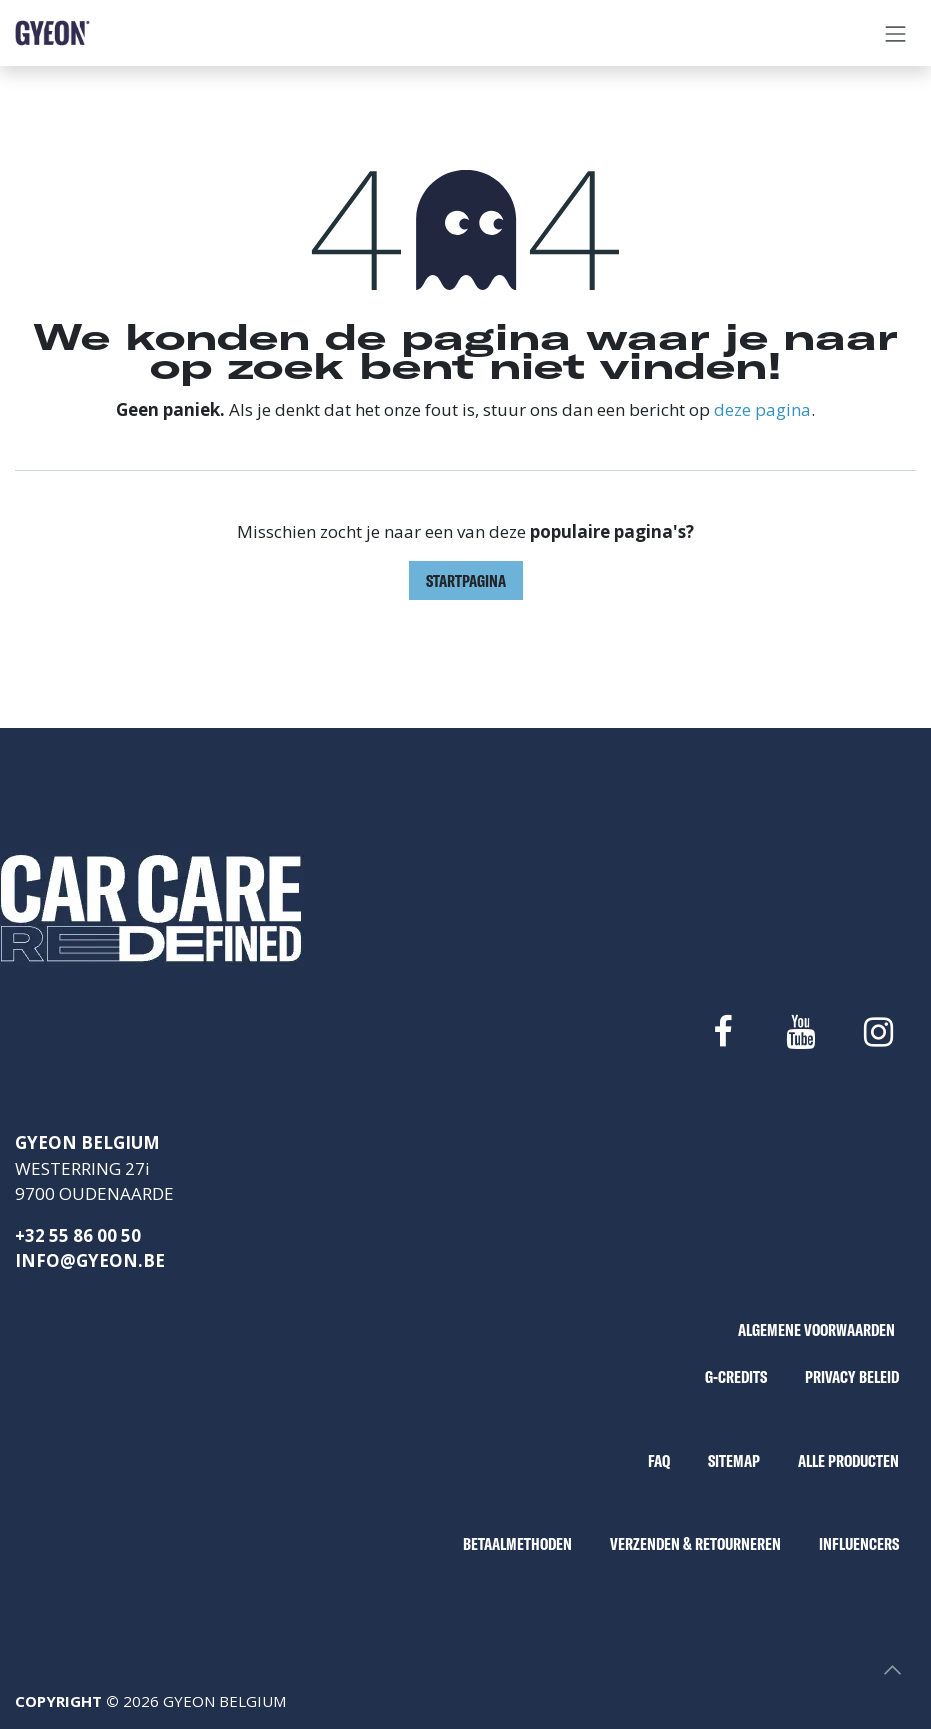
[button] (892, 1670)
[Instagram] (879, 1032)
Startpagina (466, 580)
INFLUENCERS (859, 1543)
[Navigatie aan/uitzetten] (896, 33)
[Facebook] (722, 1032)
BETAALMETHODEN (517, 1543)
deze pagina (762, 409)
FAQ (659, 1460)
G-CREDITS (736, 1376)
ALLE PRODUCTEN (848, 1460)
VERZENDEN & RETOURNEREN (695, 1543)
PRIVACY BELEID (852, 1376)
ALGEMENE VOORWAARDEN (816, 1329)
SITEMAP (734, 1460)
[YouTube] (800, 1032)
